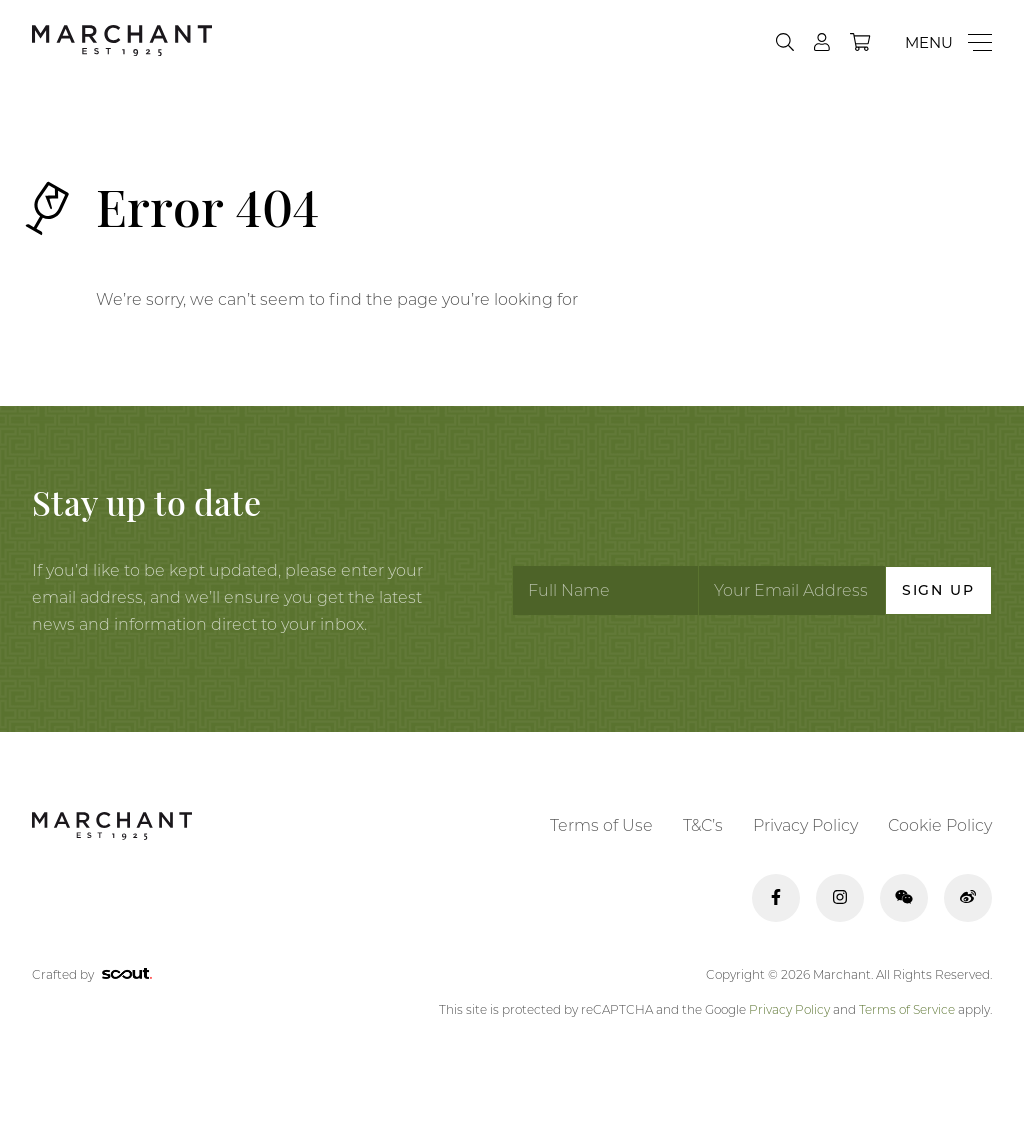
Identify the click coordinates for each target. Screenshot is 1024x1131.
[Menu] (948, 42)
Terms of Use (601, 825)
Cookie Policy (940, 825)
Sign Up (938, 590)
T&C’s (703, 825)
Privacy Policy (805, 825)
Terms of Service (907, 1009)
